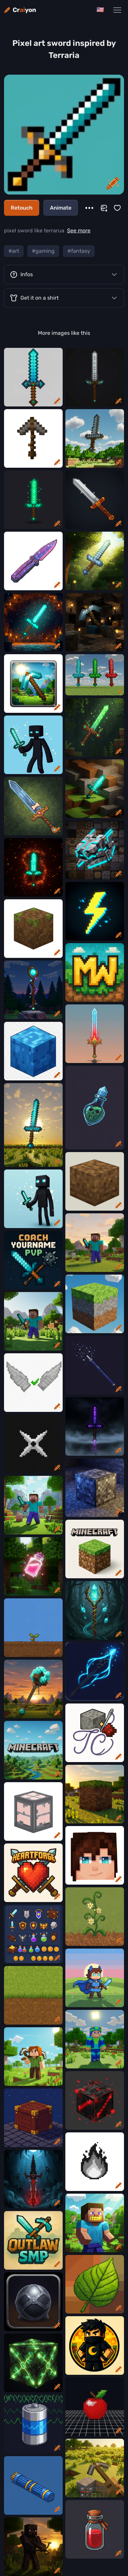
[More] (89, 208)
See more (78, 230)
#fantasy (78, 251)
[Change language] (100, 10)
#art (13, 251)
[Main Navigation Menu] (117, 10)
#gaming (43, 251)
